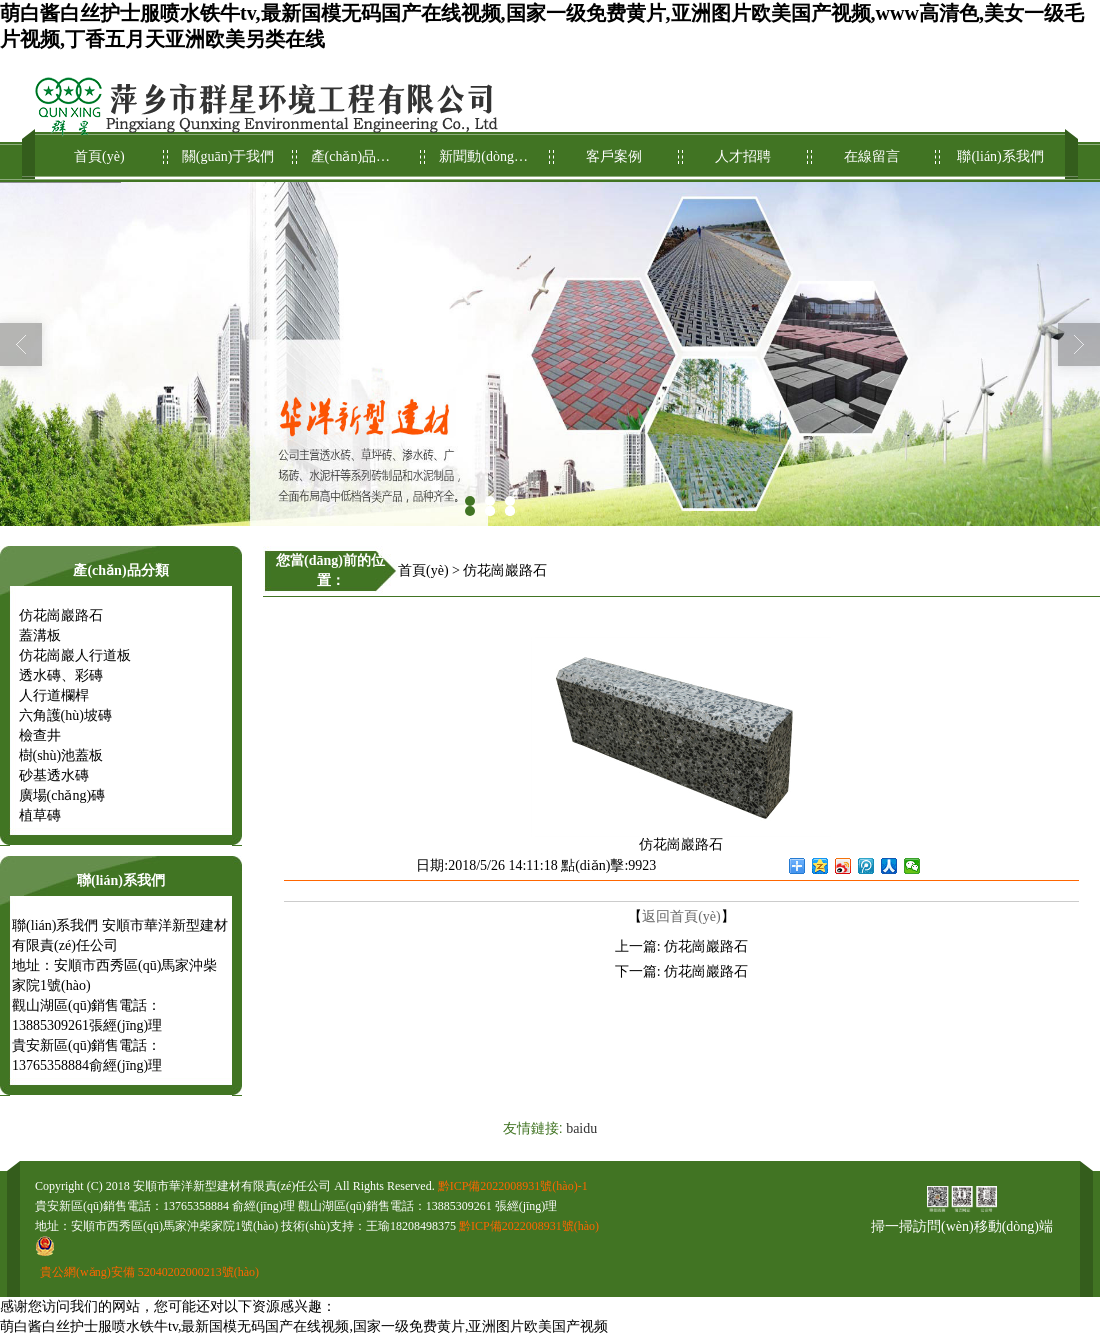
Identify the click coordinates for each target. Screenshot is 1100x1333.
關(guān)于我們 (228, 148)
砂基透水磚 (54, 775)
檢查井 (40, 735)
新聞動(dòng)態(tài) (485, 148)
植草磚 (40, 815)
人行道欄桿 (54, 695)
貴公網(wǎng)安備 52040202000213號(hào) (149, 1272)
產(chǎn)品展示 (357, 148)
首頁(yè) (99, 148)
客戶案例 (614, 148)
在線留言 (872, 148)
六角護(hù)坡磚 (65, 715)
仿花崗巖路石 (61, 615)
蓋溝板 (40, 635)
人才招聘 (743, 148)
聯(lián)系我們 (1000, 148)
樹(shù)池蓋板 (61, 755)
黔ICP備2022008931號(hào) (529, 1226)
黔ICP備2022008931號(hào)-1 (513, 1186)
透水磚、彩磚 (61, 675)
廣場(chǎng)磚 (62, 795)
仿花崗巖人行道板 (75, 655)
